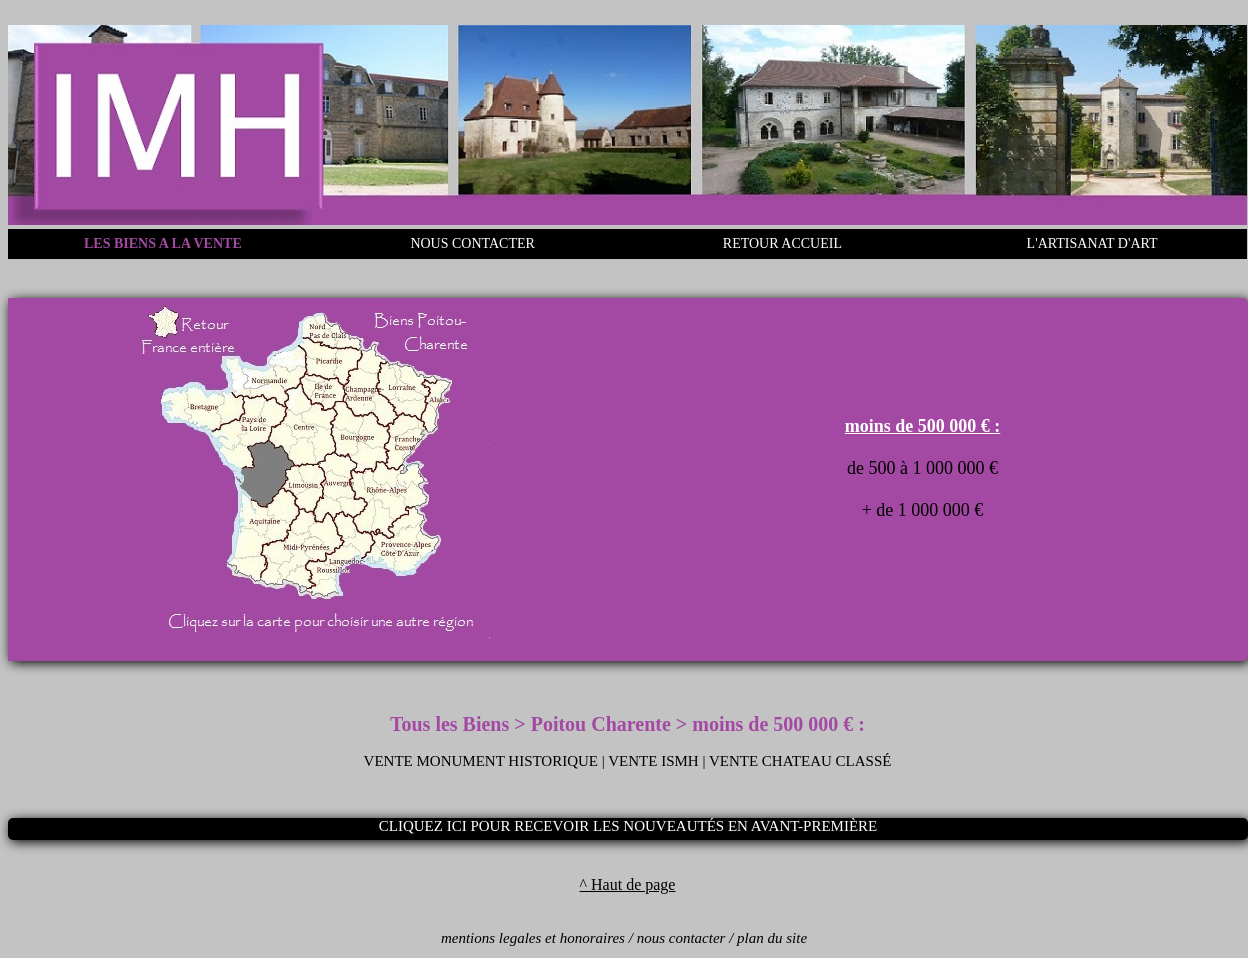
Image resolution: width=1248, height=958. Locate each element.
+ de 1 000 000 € (923, 510)
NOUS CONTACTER (472, 243)
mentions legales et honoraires (533, 938)
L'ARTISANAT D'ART (1092, 243)
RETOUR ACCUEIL (782, 243)
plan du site (772, 938)
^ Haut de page (628, 884)
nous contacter (681, 938)
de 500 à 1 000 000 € (922, 468)
